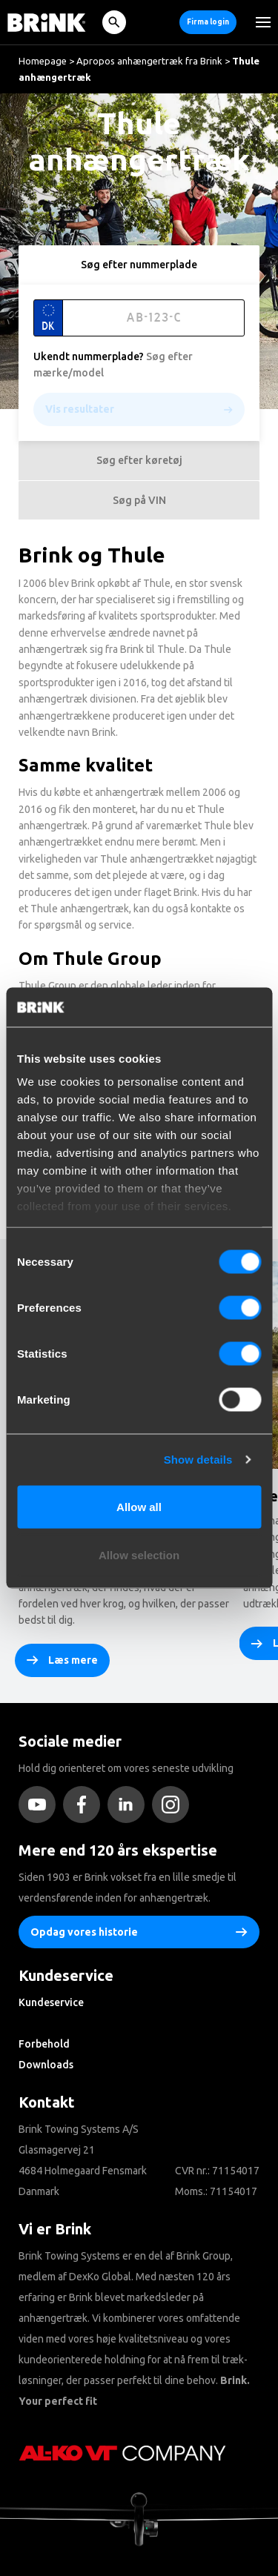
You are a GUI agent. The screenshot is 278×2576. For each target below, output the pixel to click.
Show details (198, 1459)
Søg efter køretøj (139, 460)
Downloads (46, 2065)
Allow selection (139, 1555)
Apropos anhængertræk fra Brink (149, 61)
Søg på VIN (139, 500)
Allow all (139, 1506)
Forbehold (44, 2044)
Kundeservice (51, 2002)
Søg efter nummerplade (139, 264)
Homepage (43, 61)
